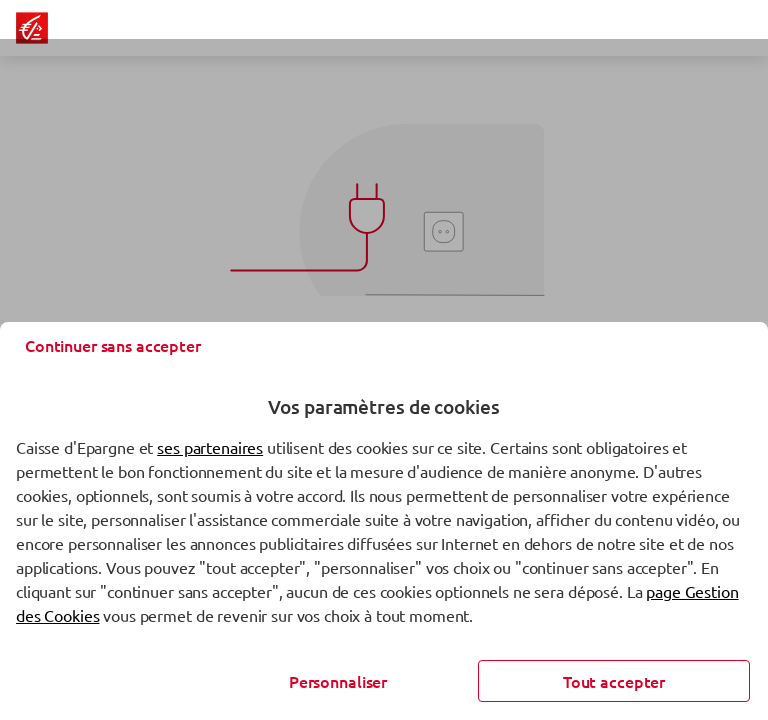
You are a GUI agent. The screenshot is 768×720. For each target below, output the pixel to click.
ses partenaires (210, 447)
